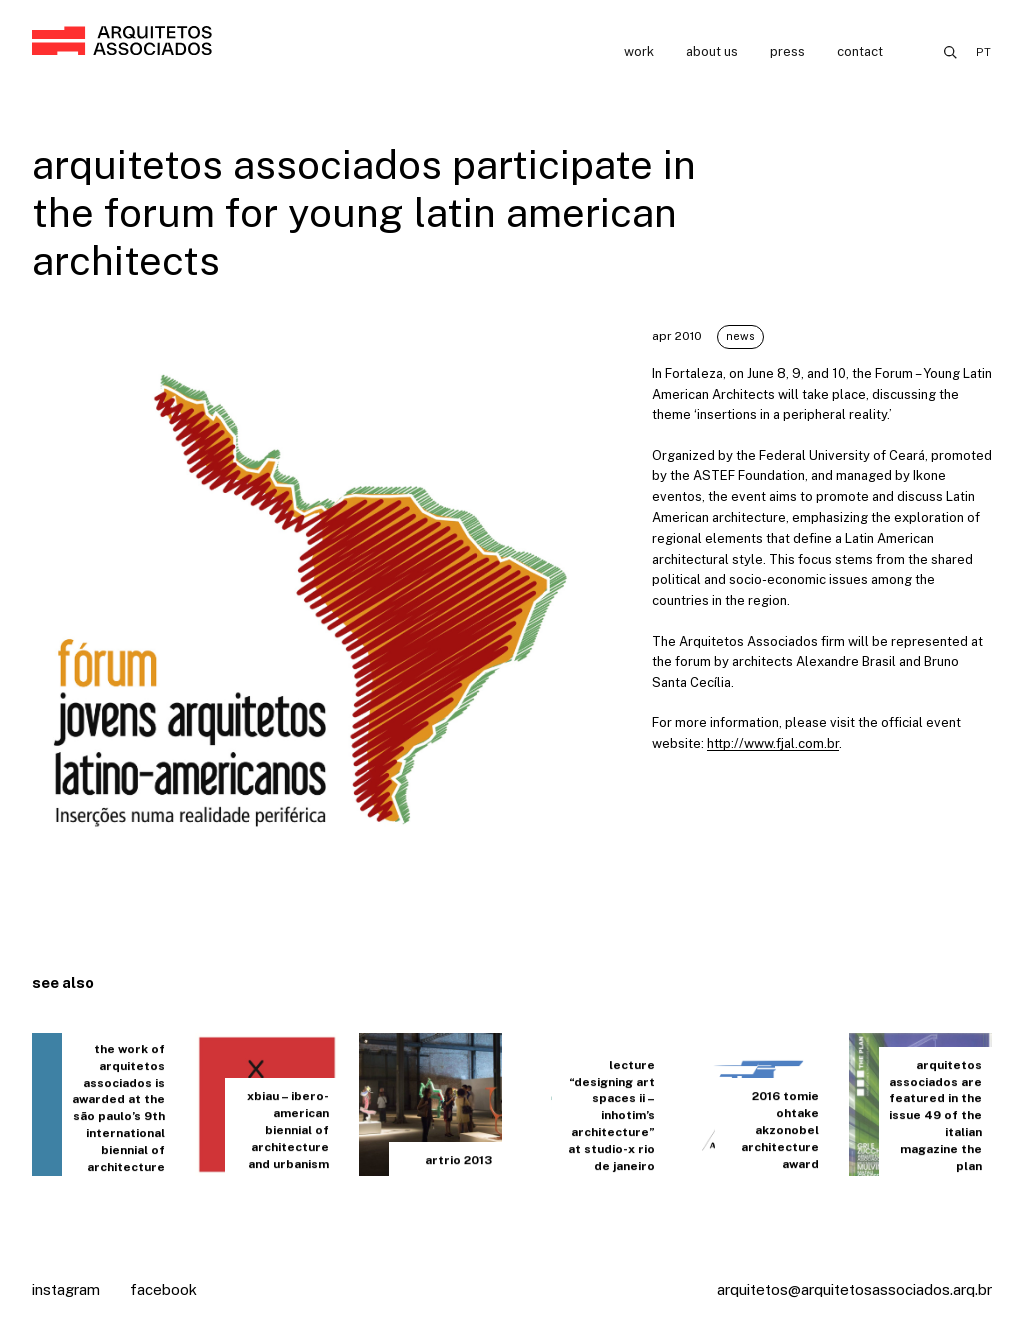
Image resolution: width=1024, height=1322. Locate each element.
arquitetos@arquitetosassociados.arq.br (854, 1289)
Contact (860, 51)
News (740, 336)
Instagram (66, 1289)
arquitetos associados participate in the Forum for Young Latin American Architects (364, 212)
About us (712, 51)
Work (639, 51)
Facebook (163, 1289)
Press (787, 51)
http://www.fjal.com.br (773, 743)
